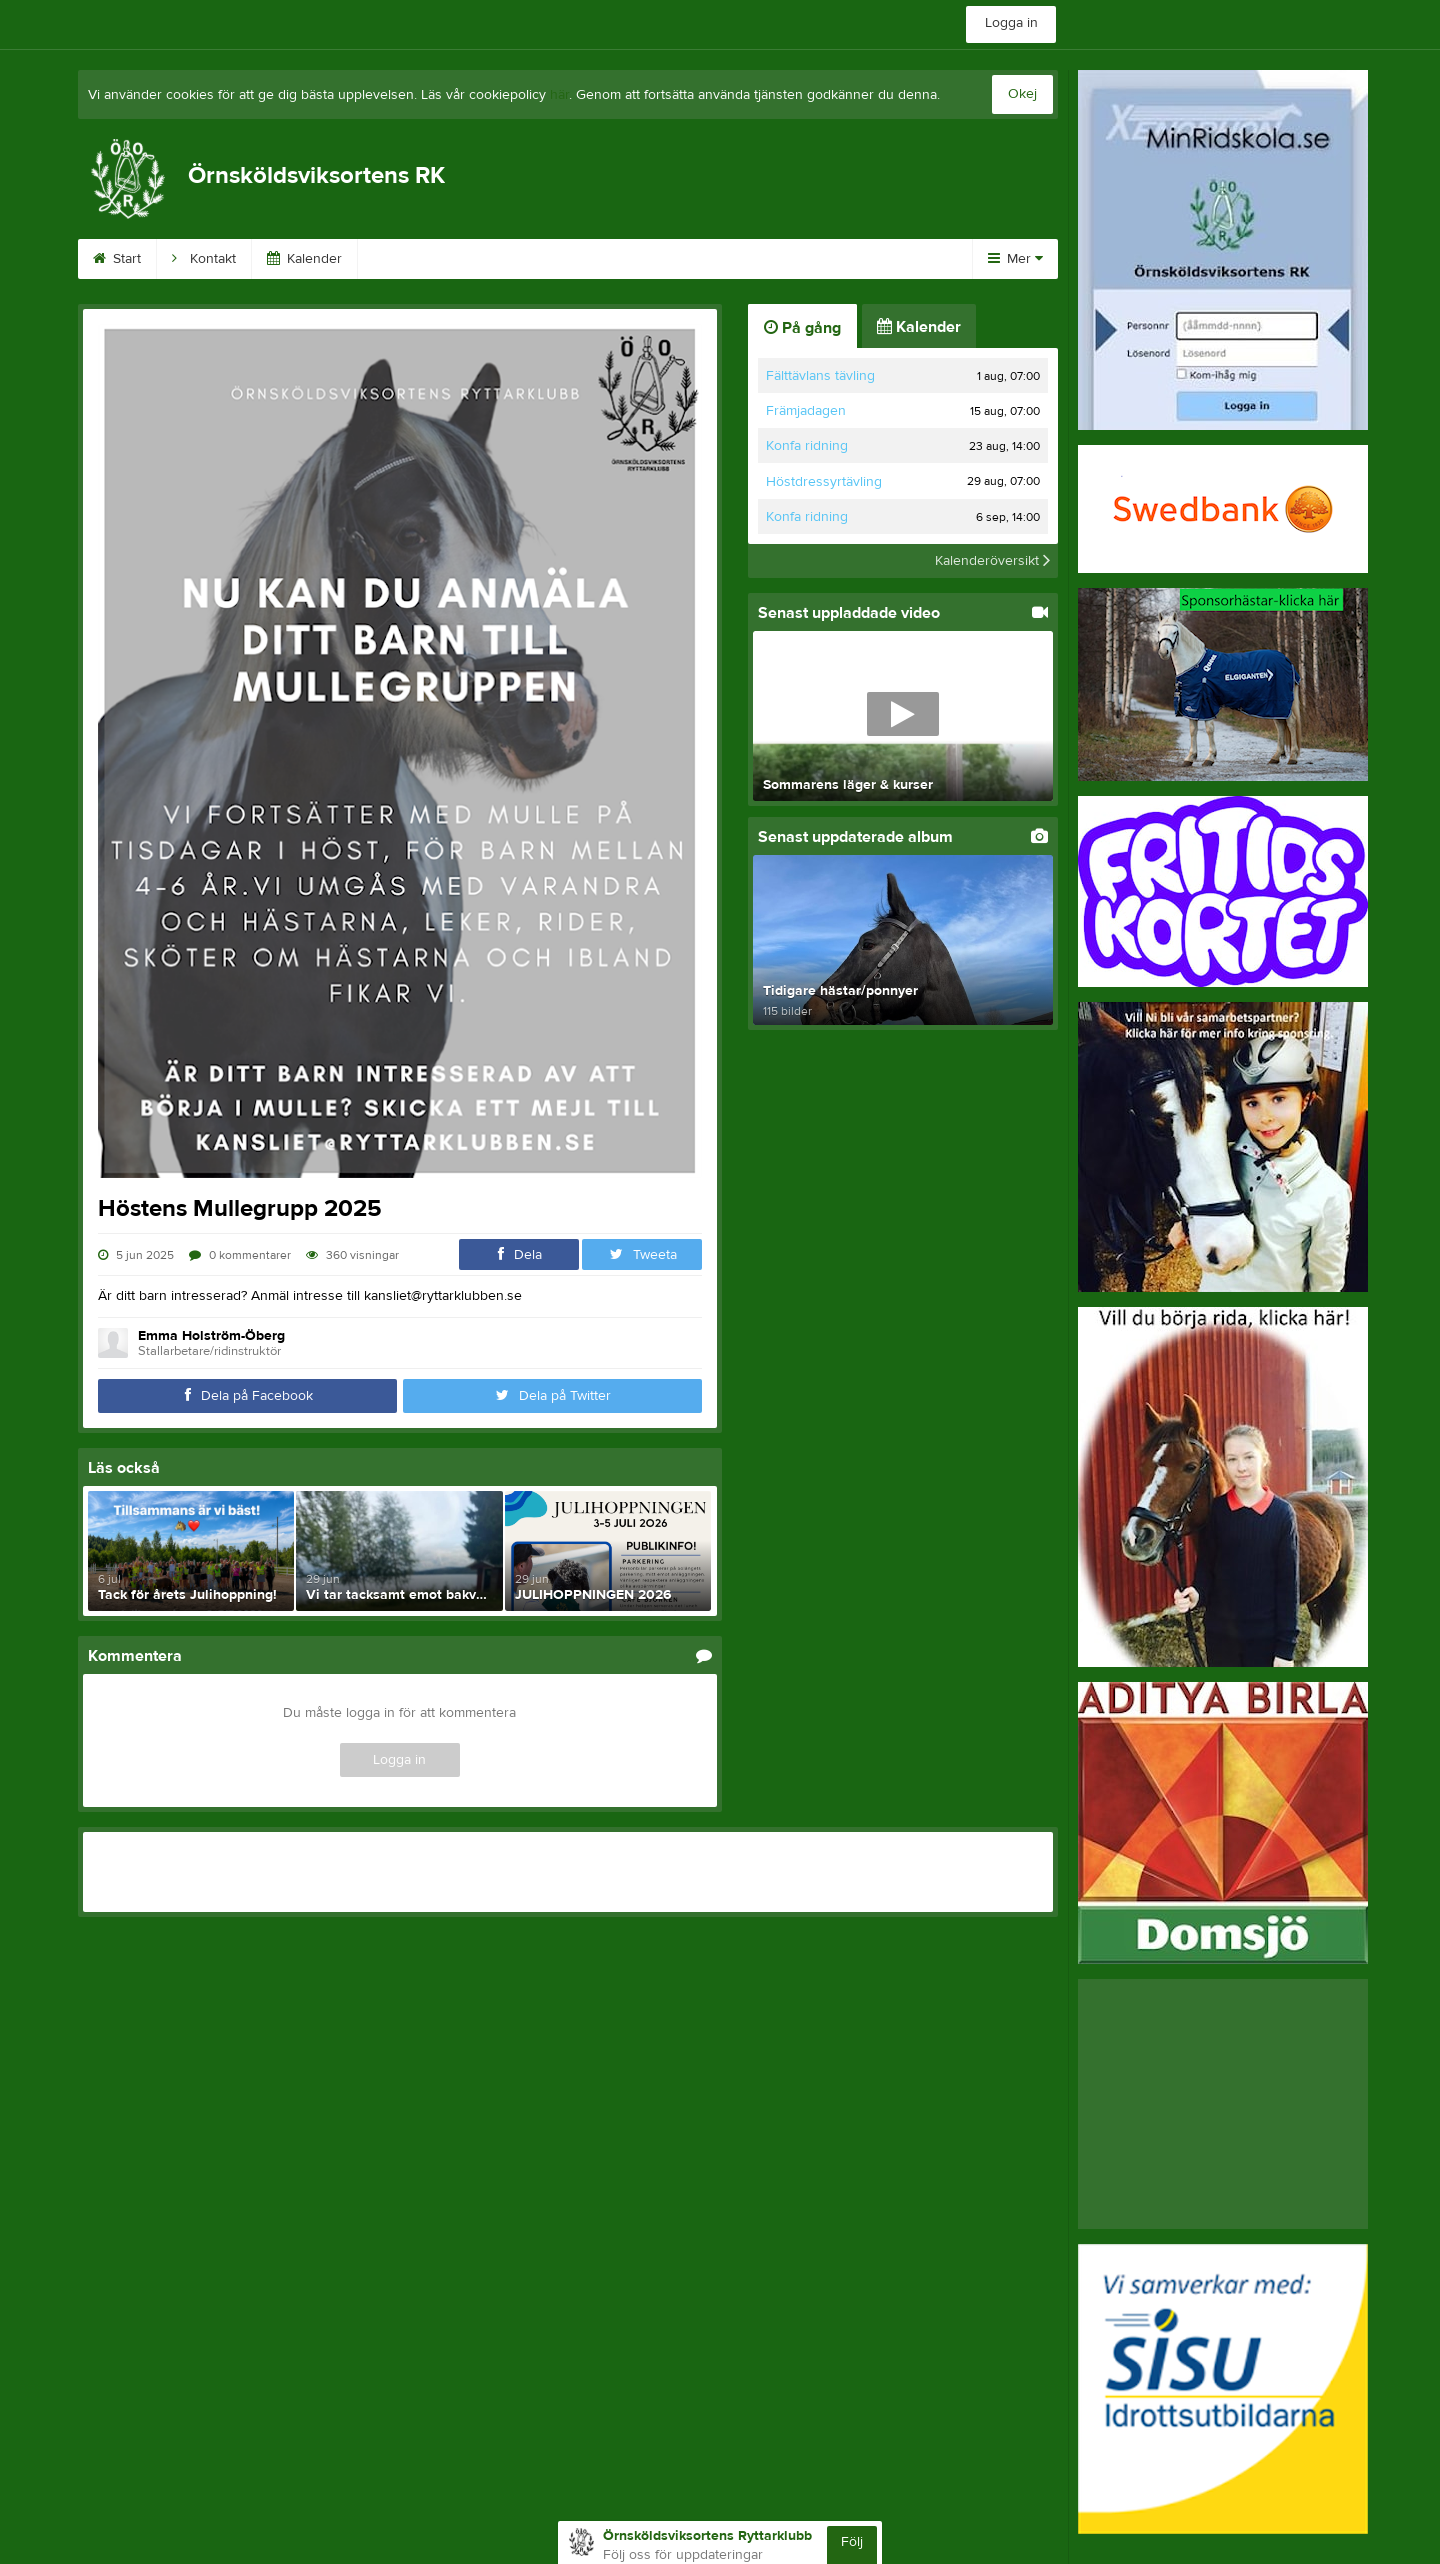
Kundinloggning (520, 259)
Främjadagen (806, 411)
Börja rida (647, 259)
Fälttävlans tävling (820, 376)
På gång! (752, 259)
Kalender (304, 259)
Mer (1015, 259)
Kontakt (204, 259)
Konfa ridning (807, 446)
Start (117, 259)
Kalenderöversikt (992, 561)
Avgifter (852, 259)
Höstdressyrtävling (824, 482)
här (559, 95)
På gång (802, 328)
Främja (402, 259)
